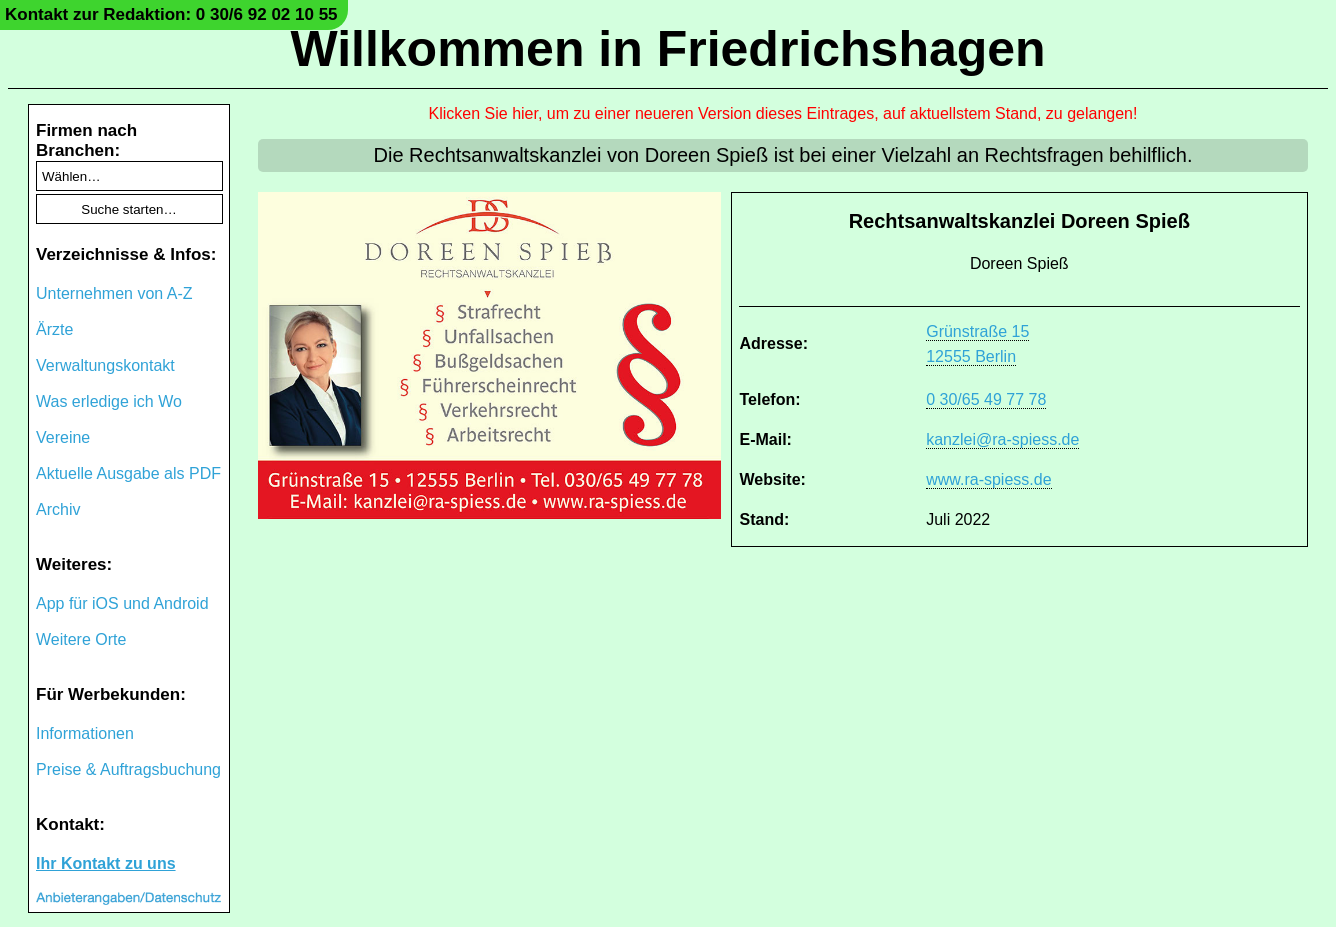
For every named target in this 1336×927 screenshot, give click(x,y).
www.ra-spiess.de (988, 479)
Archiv (58, 509)
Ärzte (54, 329)
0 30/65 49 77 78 (986, 399)
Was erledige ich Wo (109, 401)
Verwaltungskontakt (105, 365)
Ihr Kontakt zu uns (106, 863)
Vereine (63, 437)
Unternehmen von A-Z (114, 293)
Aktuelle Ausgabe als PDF (128, 473)
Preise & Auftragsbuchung (128, 769)
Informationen (85, 733)
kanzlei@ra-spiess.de (1002, 439)
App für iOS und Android (122, 603)
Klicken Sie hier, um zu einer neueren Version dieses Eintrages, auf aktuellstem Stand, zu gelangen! (783, 113)
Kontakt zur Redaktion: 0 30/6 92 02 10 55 (171, 14)
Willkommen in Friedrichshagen (667, 49)
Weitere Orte (81, 639)
